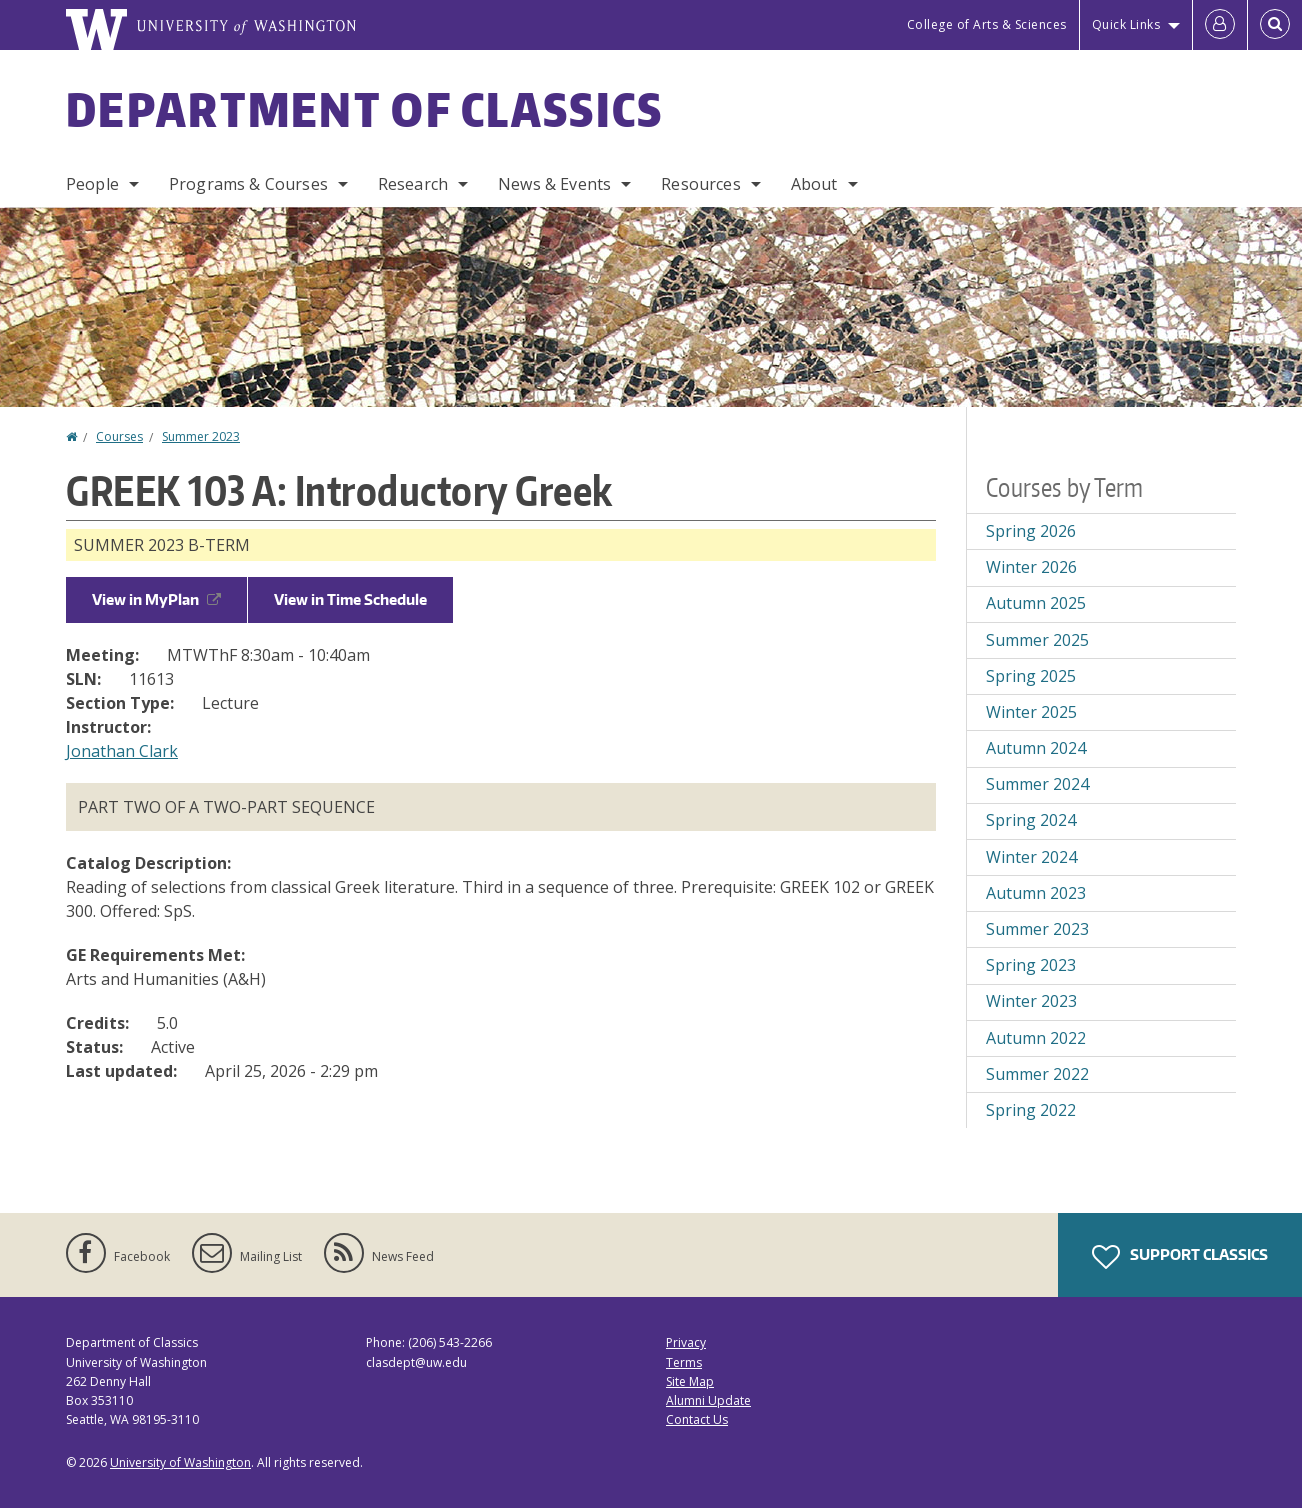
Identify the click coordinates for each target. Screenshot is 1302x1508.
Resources (700, 184)
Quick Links (1126, 24)
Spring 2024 (1031, 820)
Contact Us (697, 1419)
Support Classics (1180, 1257)
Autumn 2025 (1036, 603)
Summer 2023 (201, 436)
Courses (119, 436)
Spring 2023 (1031, 965)
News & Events (554, 184)
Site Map (690, 1381)
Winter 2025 (1031, 712)
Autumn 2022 (1036, 1038)
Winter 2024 (1031, 857)
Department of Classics (365, 109)
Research (413, 184)
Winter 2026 (1031, 567)
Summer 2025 (1037, 640)
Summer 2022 (1037, 1074)
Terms (684, 1362)
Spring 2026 (1031, 531)
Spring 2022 (1031, 1110)
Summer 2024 (1037, 784)
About (814, 184)
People (92, 184)
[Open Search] (1275, 25)
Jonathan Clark (122, 751)
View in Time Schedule (350, 599)
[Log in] (1220, 25)
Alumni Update (708, 1400)
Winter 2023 (1031, 1001)
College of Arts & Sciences (987, 24)
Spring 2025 (1031, 676)
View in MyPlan (156, 599)
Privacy (686, 1342)
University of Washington (180, 1462)
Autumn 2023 (1036, 893)
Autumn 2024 (1036, 748)
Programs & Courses (248, 184)
